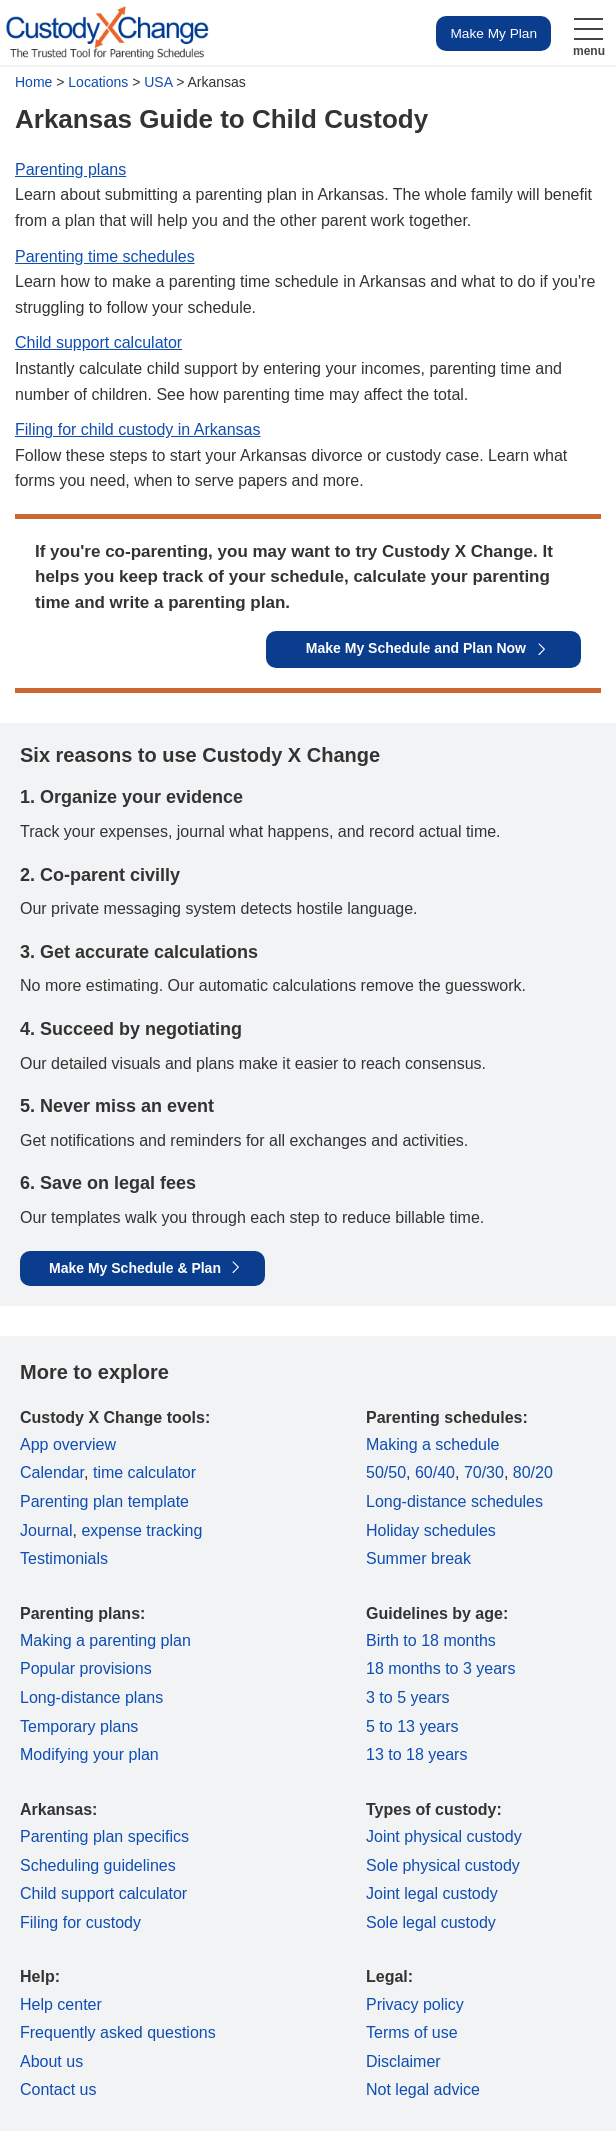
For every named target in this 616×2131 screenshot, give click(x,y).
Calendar (52, 1472)
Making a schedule (432, 1444)
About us (51, 2061)
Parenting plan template (104, 1501)
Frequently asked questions (118, 2032)
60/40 (435, 1472)
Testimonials (64, 1558)
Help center (61, 2004)
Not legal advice (423, 2089)
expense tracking (141, 1530)
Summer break (418, 1558)
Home (33, 82)
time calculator (144, 1472)
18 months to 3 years (440, 1668)
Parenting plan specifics (104, 1836)
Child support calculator (98, 342)
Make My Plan (493, 33)
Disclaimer (403, 2061)
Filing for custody (80, 1922)
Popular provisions (86, 1668)
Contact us (58, 2089)
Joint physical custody (444, 1836)
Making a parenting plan (105, 1640)
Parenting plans (70, 169)
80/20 (533, 1472)
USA (158, 82)
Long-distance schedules (454, 1501)
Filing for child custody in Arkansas (137, 429)
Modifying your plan (89, 1754)
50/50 (386, 1472)
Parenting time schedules (105, 256)
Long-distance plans (91, 1697)
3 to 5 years (408, 1697)
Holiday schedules (431, 1530)
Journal (46, 1530)
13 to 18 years (416, 1754)
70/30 (484, 1472)
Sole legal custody (431, 1922)
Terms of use (412, 2032)
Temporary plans (79, 1726)
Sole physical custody (443, 1865)
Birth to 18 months (431, 1640)
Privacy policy (415, 2004)
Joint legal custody (432, 1893)
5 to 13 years (412, 1726)
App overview (68, 1444)
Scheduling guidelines (98, 1865)
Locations (98, 82)
